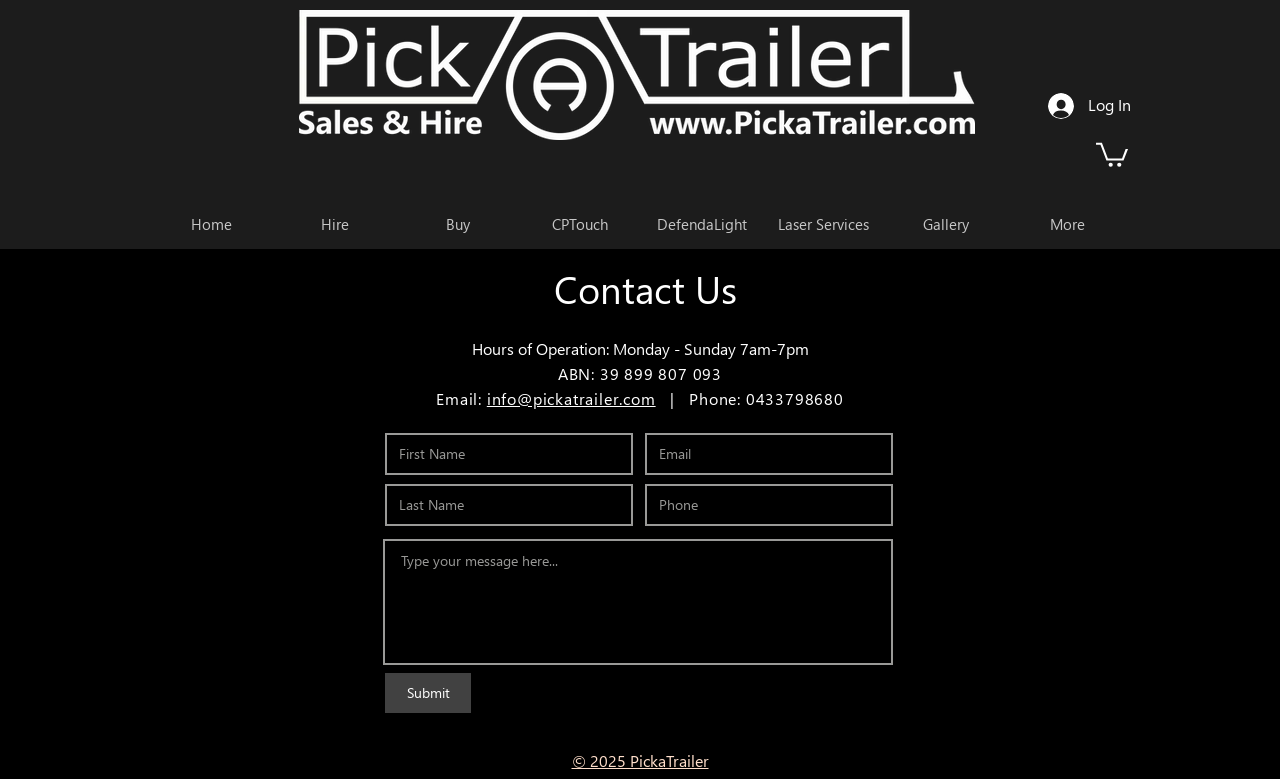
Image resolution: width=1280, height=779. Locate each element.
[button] (1112, 153)
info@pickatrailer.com (571, 398)
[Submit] (428, 693)
